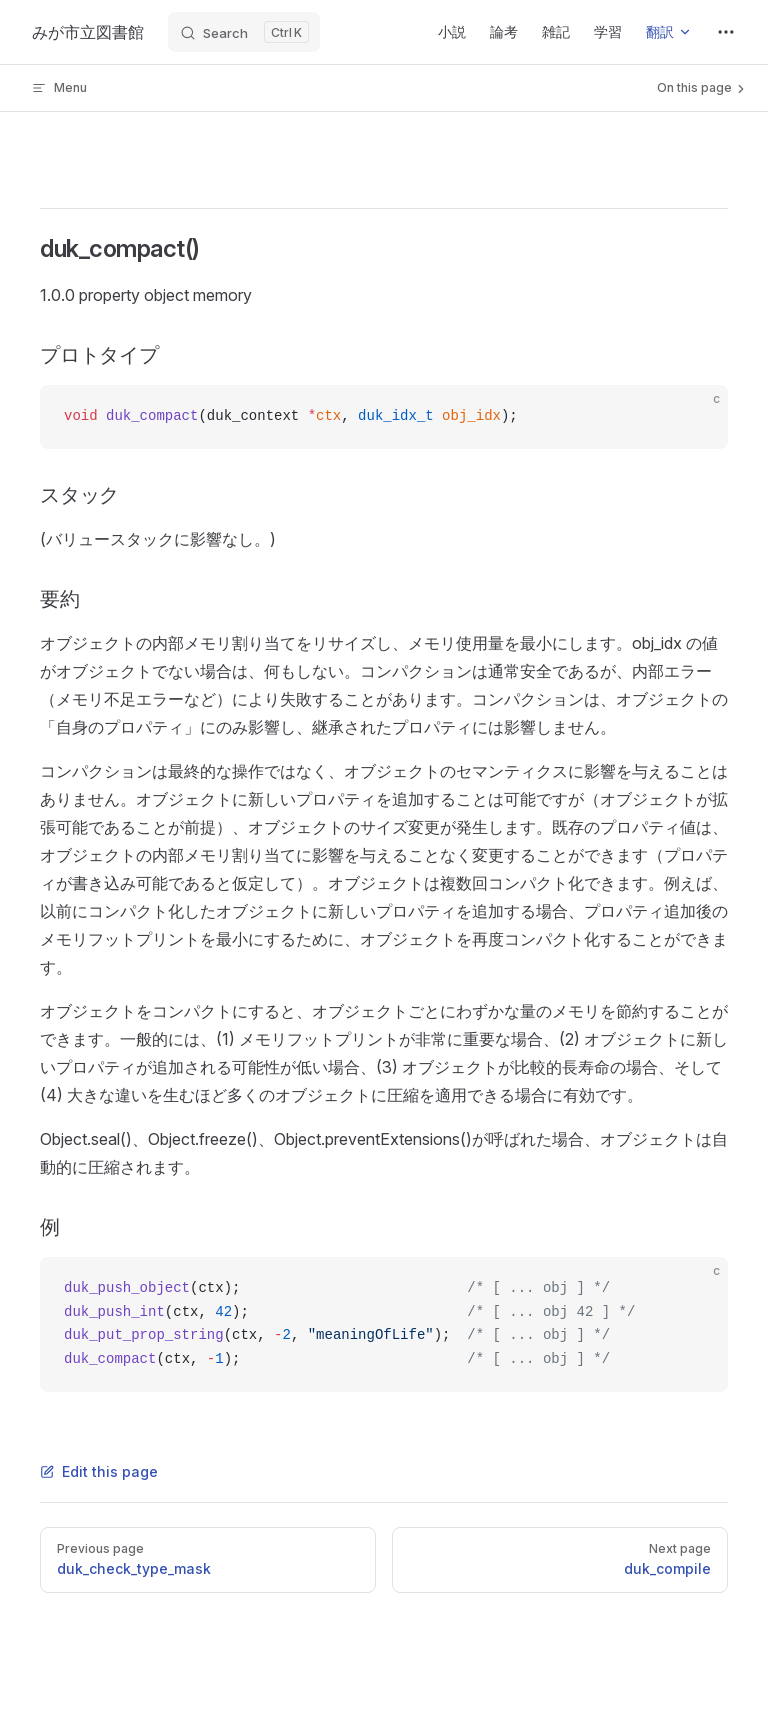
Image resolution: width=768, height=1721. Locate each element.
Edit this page (99, 1471)
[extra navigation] (726, 32)
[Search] (244, 32)
